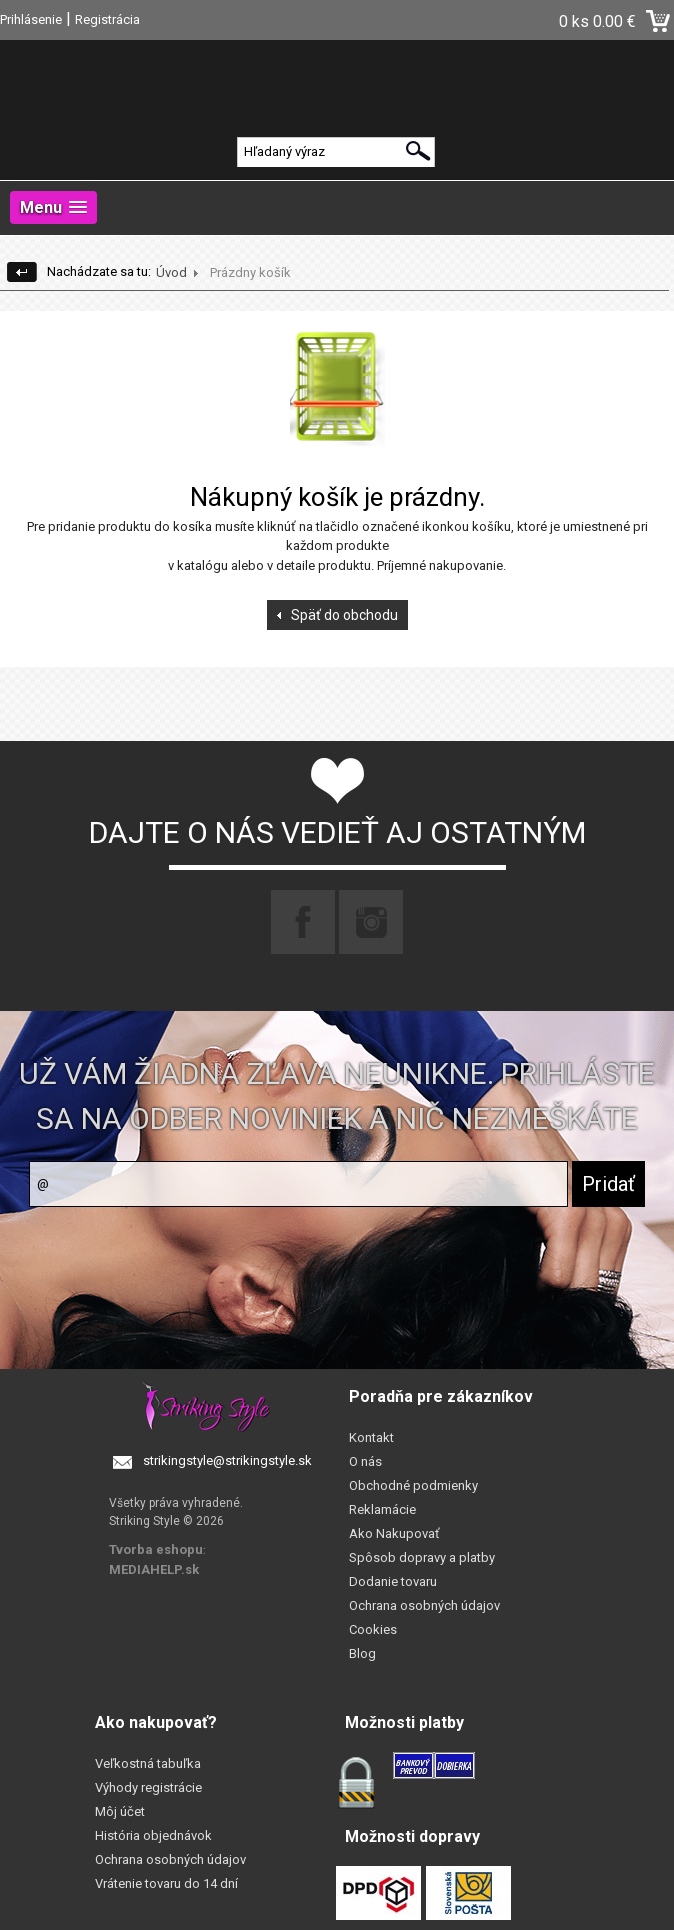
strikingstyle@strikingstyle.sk (227, 1460)
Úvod (171, 272)
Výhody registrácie (148, 1787)
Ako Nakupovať (394, 1533)
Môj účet (120, 1811)
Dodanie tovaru (393, 1581)
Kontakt (371, 1437)
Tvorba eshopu (156, 1549)
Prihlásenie (31, 19)
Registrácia (107, 19)
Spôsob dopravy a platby (422, 1557)
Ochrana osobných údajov (424, 1605)
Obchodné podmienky (413, 1485)
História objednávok (153, 1835)
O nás (365, 1461)
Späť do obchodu (344, 615)
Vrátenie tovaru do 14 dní (166, 1883)
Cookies (373, 1629)
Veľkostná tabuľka (148, 1763)
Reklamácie (382, 1509)
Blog (362, 1653)
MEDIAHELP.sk (154, 1569)
